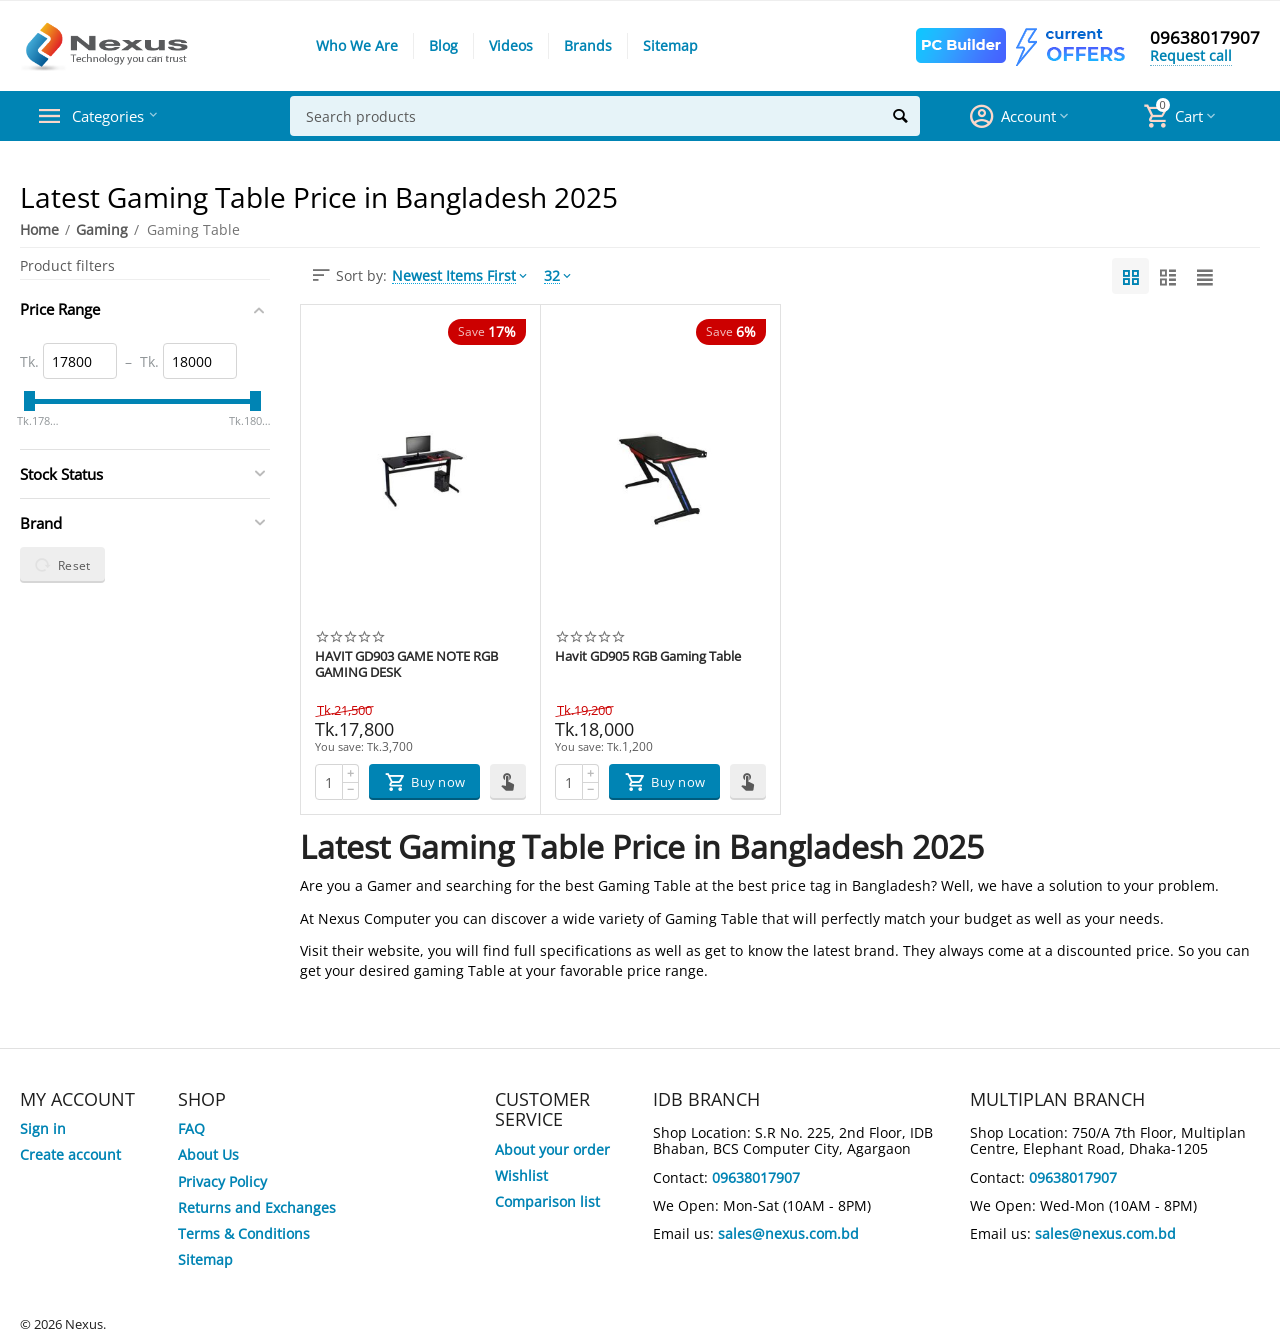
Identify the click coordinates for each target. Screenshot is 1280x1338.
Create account (70, 1154)
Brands (588, 45)
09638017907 (1205, 38)
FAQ (191, 1128)
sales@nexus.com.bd (788, 1233)
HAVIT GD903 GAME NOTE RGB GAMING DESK (406, 665)
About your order (552, 1149)
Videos (511, 45)
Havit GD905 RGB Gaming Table (648, 657)
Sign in (43, 1128)
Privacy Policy (222, 1181)
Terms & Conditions (244, 1233)
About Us (208, 1154)
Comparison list (547, 1201)
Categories (114, 116)
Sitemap (670, 45)
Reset (62, 565)
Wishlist (521, 1175)
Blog (443, 45)
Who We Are (357, 45)
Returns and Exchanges (257, 1207)
